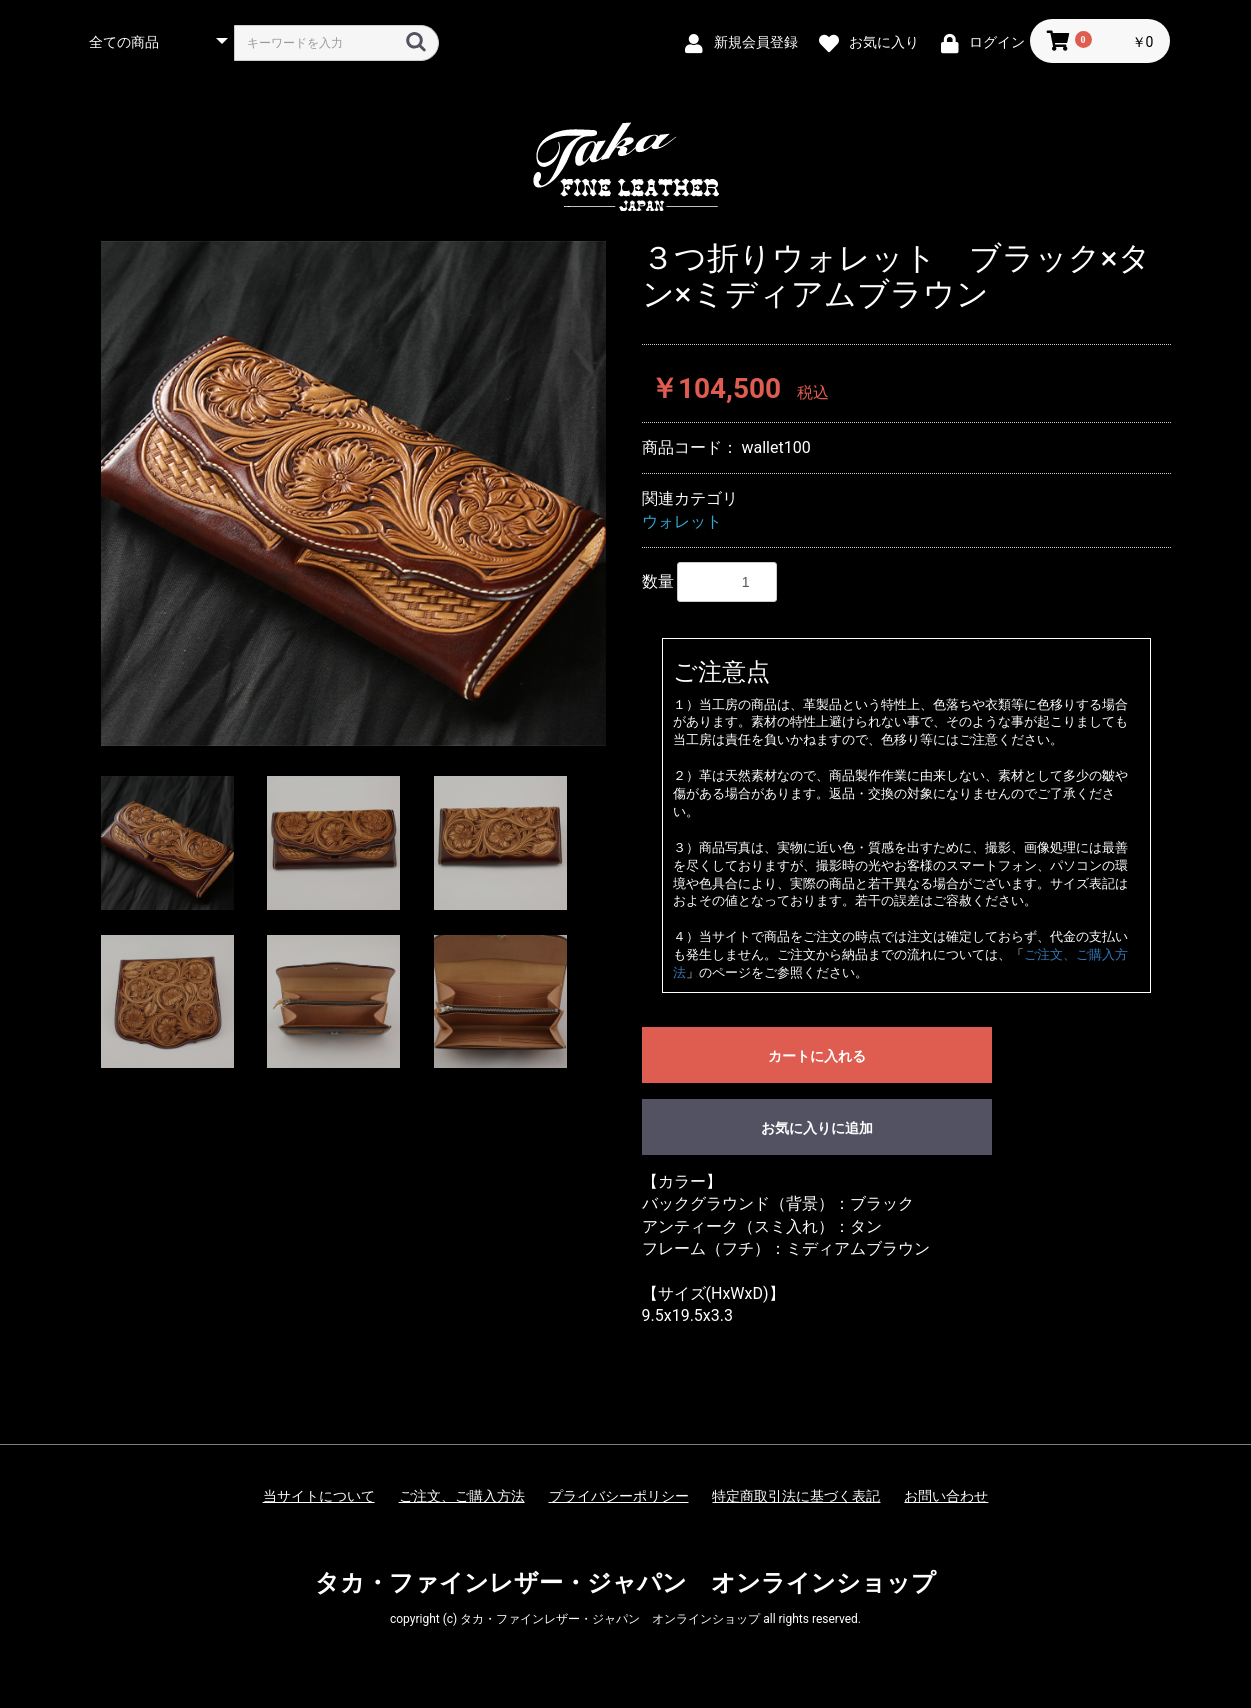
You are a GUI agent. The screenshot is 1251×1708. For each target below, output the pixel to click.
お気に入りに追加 (817, 1128)
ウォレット (682, 521)
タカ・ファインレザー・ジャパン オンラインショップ (625, 1583)
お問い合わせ (946, 1496)
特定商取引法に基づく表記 (796, 1496)
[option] (353, 493)
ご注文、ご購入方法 (462, 1496)
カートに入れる (817, 1056)
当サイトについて (319, 1496)
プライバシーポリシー (619, 1496)
